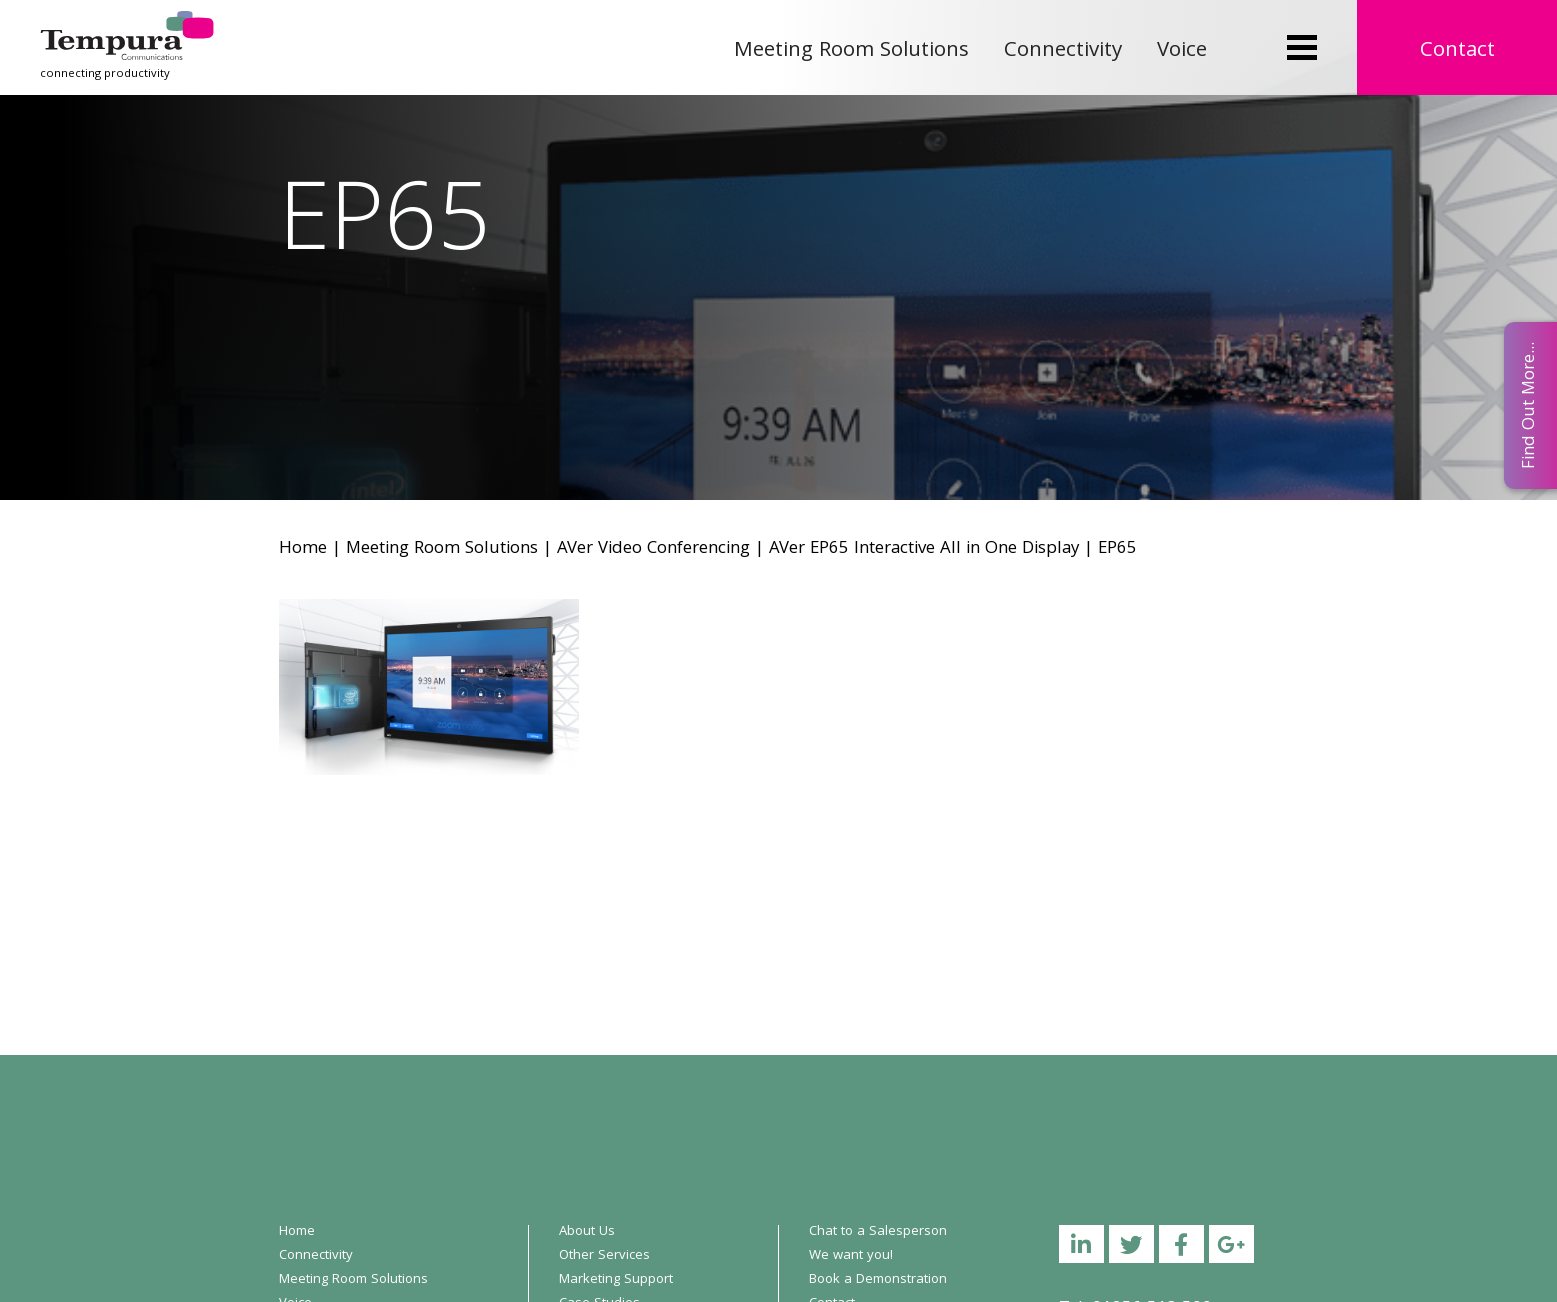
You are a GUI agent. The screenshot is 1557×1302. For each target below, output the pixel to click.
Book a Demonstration (878, 1280)
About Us (587, 1232)
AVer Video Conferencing (653, 549)
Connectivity (1063, 51)
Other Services (604, 1256)
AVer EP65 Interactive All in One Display (924, 549)
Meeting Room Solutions (851, 51)
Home (303, 549)
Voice (1182, 51)
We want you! (851, 1256)
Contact (1457, 51)
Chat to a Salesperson (878, 1232)
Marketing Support (616, 1280)
